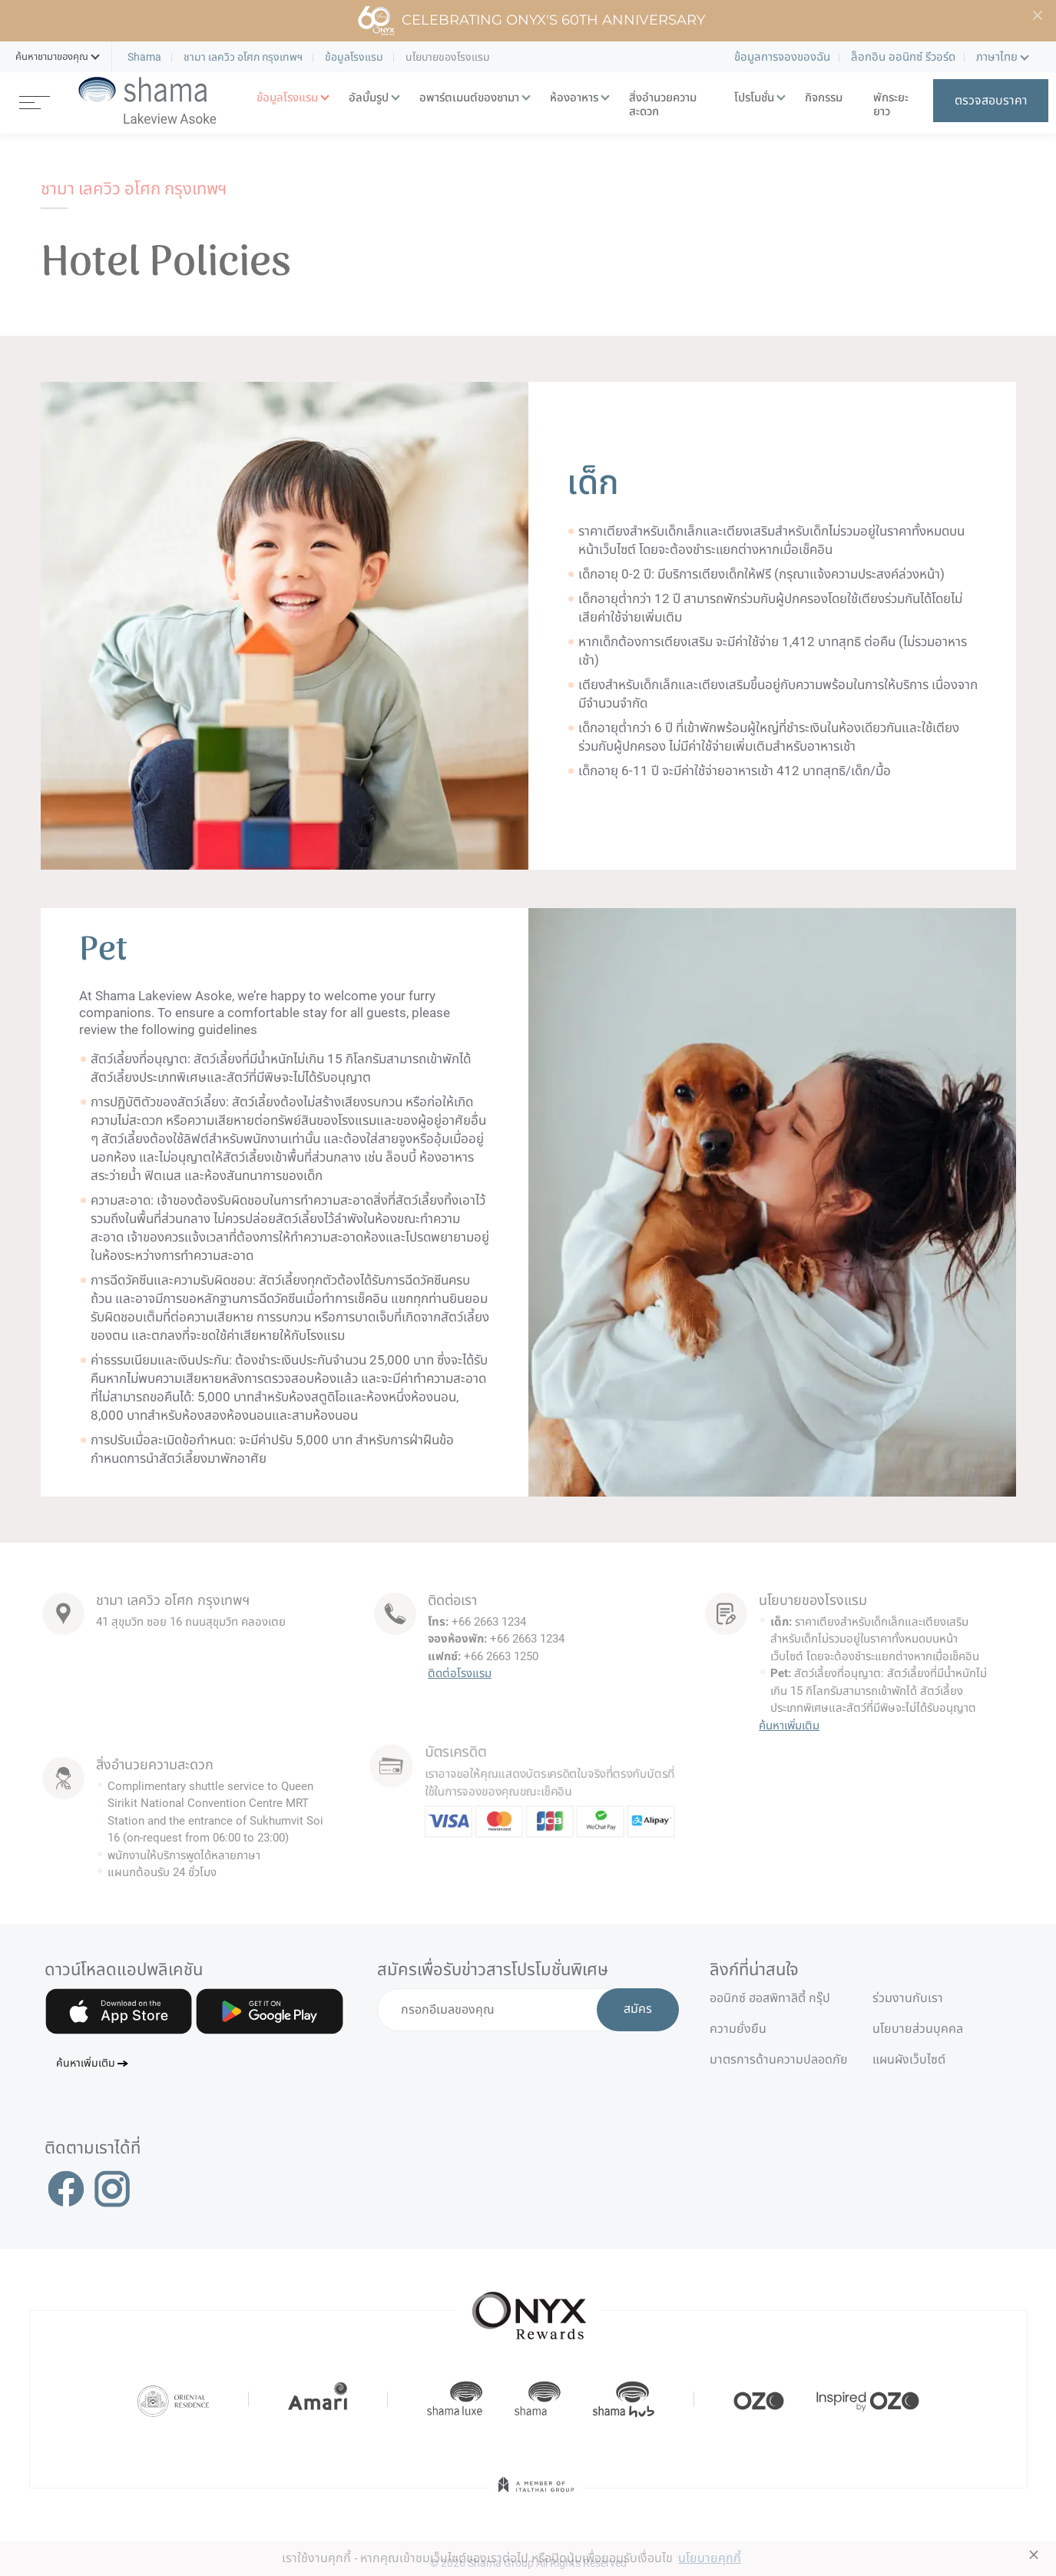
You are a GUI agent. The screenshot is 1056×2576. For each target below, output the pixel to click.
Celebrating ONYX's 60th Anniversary (531, 21)
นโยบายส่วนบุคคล (917, 2028)
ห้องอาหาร (574, 98)
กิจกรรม (823, 98)
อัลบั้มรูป (369, 98)
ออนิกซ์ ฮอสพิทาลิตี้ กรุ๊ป (770, 1998)
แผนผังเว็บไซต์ (908, 2059)
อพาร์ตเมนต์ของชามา (469, 98)
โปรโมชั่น (754, 98)
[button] (51, 57)
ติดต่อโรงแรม (458, 1669)
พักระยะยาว (891, 105)
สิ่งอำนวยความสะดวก (663, 105)
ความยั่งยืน (738, 2028)
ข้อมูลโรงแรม (287, 98)
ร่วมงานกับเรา (907, 1998)
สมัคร (638, 2010)
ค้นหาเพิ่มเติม (789, 1725)
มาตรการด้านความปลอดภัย (779, 2059)
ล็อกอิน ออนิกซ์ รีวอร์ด (903, 57)
